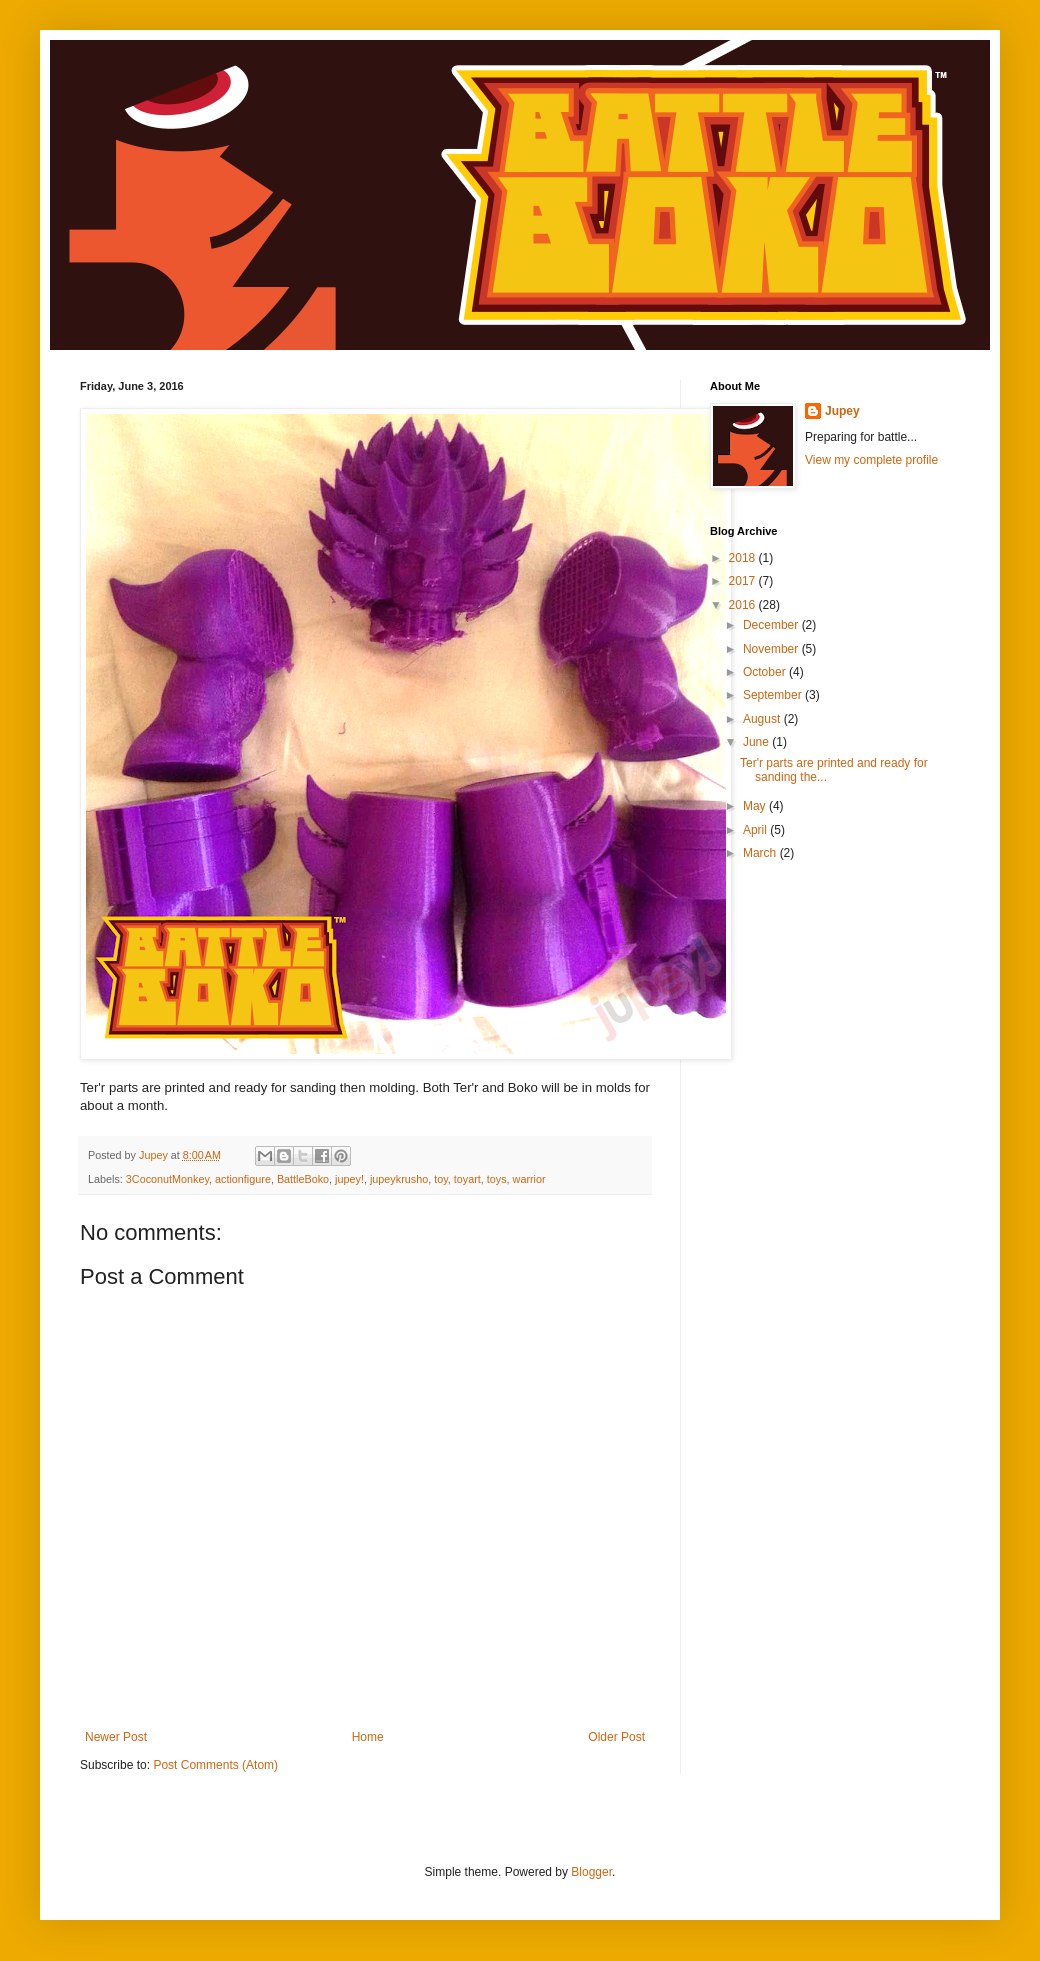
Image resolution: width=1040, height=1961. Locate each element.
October (766, 672)
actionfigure (243, 1179)
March (761, 853)
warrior (529, 1179)
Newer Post (116, 1737)
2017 (744, 581)
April (756, 830)
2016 (744, 605)
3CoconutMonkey (167, 1179)
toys (497, 1179)
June (757, 742)
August (763, 719)
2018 (744, 558)
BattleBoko (303, 1179)
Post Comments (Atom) (215, 1765)
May (756, 806)
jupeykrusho (399, 1179)
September (774, 695)
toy (441, 1179)
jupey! (349, 1179)
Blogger (591, 1872)
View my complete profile (871, 460)
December (772, 625)
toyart (467, 1179)
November (772, 649)
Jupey (842, 411)
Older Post (616, 1737)
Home (368, 1737)
